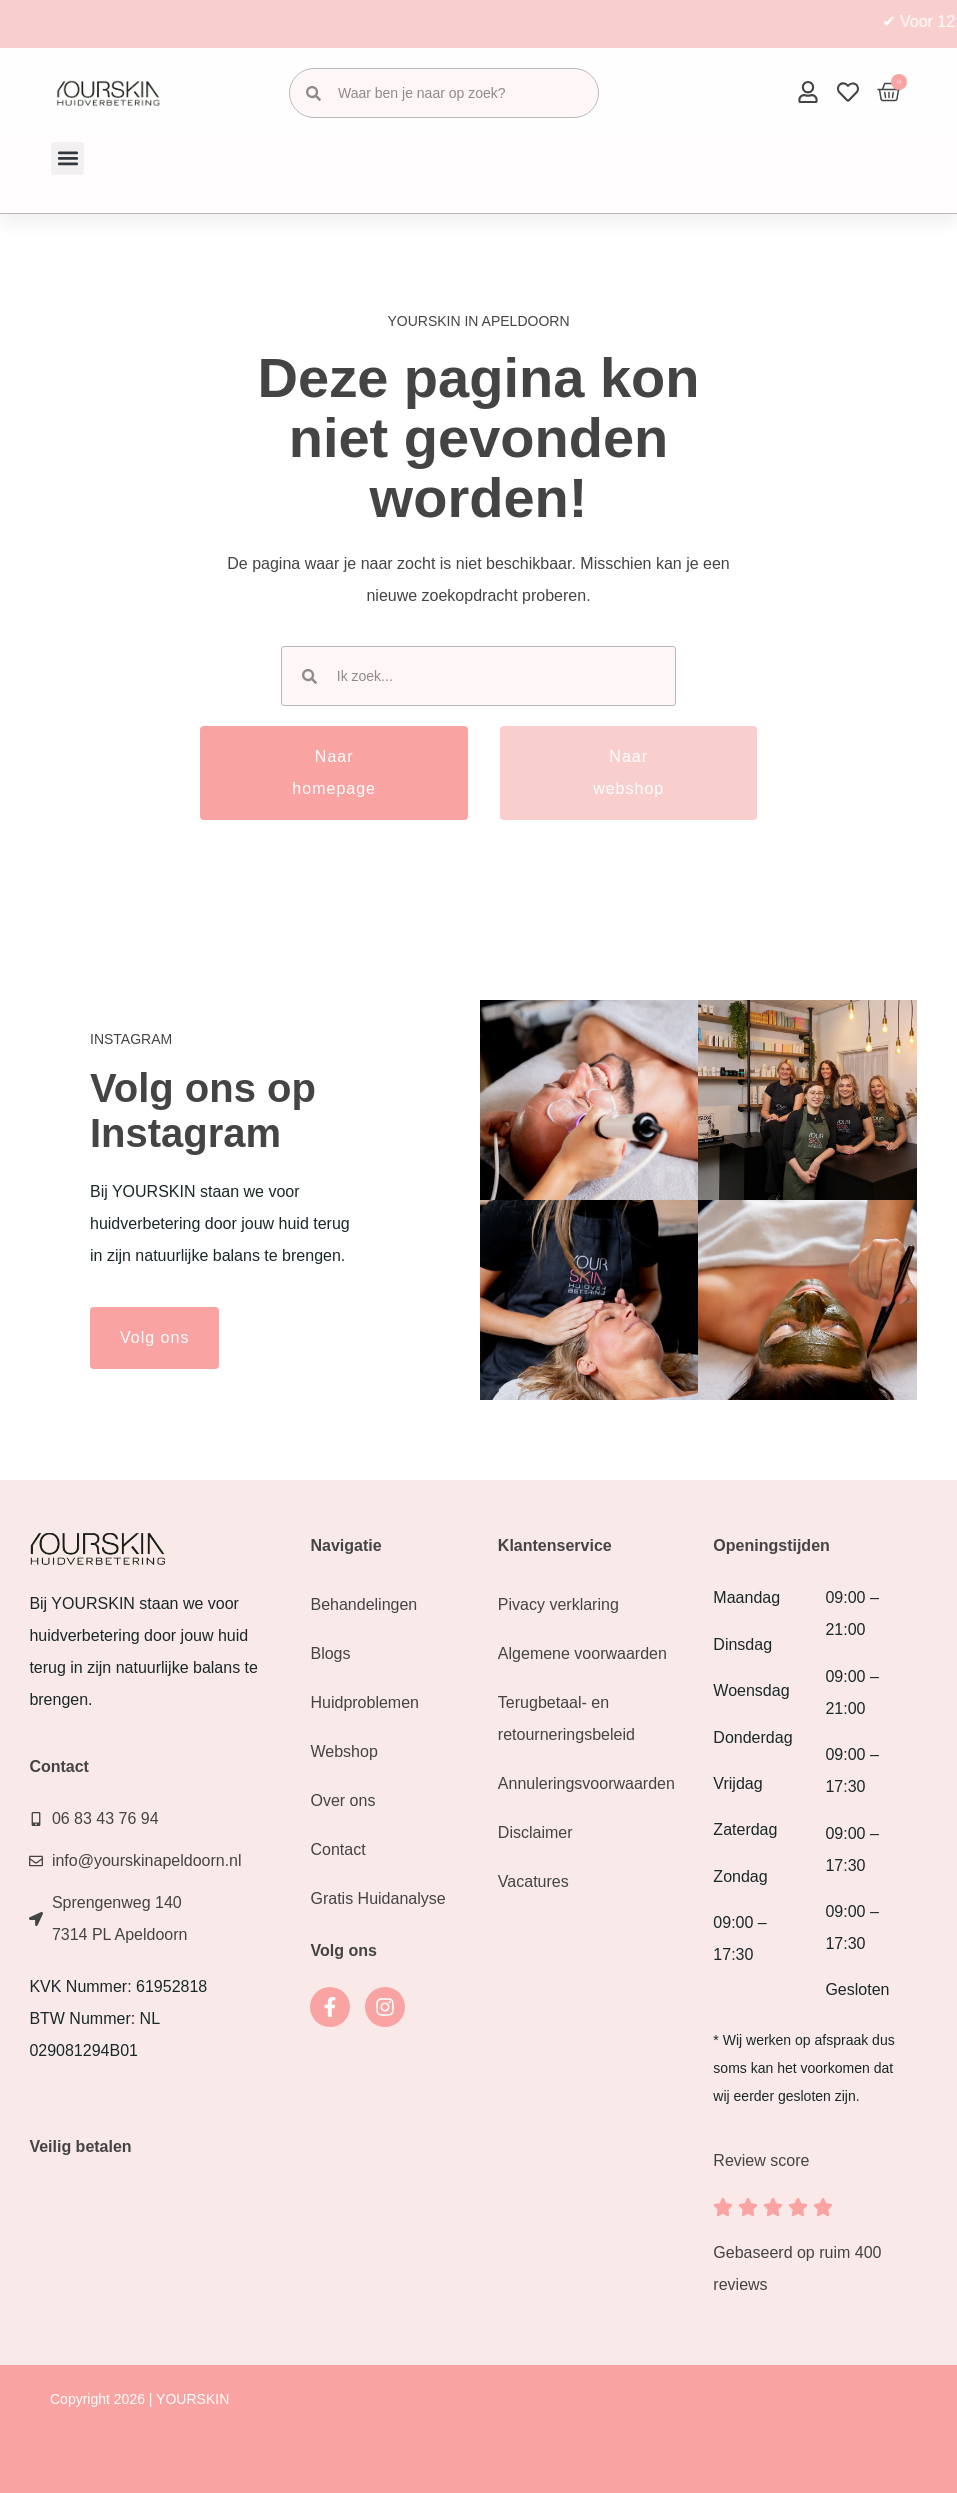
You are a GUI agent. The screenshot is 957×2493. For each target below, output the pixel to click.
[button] (67, 158)
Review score (761, 2160)
